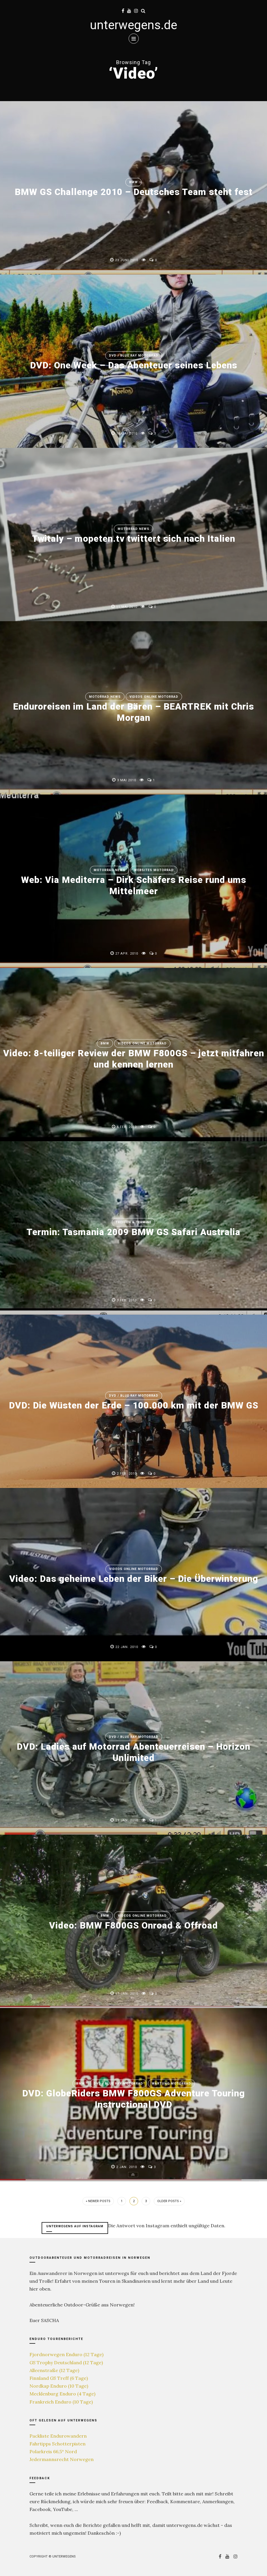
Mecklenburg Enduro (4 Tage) (62, 2394)
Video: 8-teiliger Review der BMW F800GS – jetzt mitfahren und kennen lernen (133, 1059)
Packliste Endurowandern (58, 2436)
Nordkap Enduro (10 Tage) (58, 2386)
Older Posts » (169, 2201)
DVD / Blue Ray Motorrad (133, 355)
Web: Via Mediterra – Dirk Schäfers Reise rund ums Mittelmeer (133, 885)
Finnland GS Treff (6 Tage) (58, 2378)
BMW (133, 182)
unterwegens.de (133, 25)
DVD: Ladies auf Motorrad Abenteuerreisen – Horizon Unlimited (134, 1752)
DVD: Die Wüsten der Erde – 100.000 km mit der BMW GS (133, 1405)
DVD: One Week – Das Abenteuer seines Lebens (133, 365)
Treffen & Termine (133, 1222)
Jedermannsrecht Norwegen (61, 2459)
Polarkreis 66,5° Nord (53, 2451)
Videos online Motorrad (153, 697)
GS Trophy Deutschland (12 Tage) (66, 2362)
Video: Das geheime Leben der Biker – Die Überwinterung (133, 1578)
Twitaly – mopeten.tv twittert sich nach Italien (133, 538)
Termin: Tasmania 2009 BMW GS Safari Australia (134, 1232)
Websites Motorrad (154, 870)
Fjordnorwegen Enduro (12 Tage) (66, 2354)
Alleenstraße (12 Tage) (54, 2370)
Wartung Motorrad (171, 2083)
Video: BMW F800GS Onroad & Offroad (133, 1925)
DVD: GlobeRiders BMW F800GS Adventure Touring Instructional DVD (133, 2099)
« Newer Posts (98, 2201)
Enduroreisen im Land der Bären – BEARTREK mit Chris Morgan (133, 712)
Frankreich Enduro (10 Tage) (61, 2402)
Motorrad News (133, 529)
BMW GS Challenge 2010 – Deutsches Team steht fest (134, 192)
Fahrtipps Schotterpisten (57, 2444)
